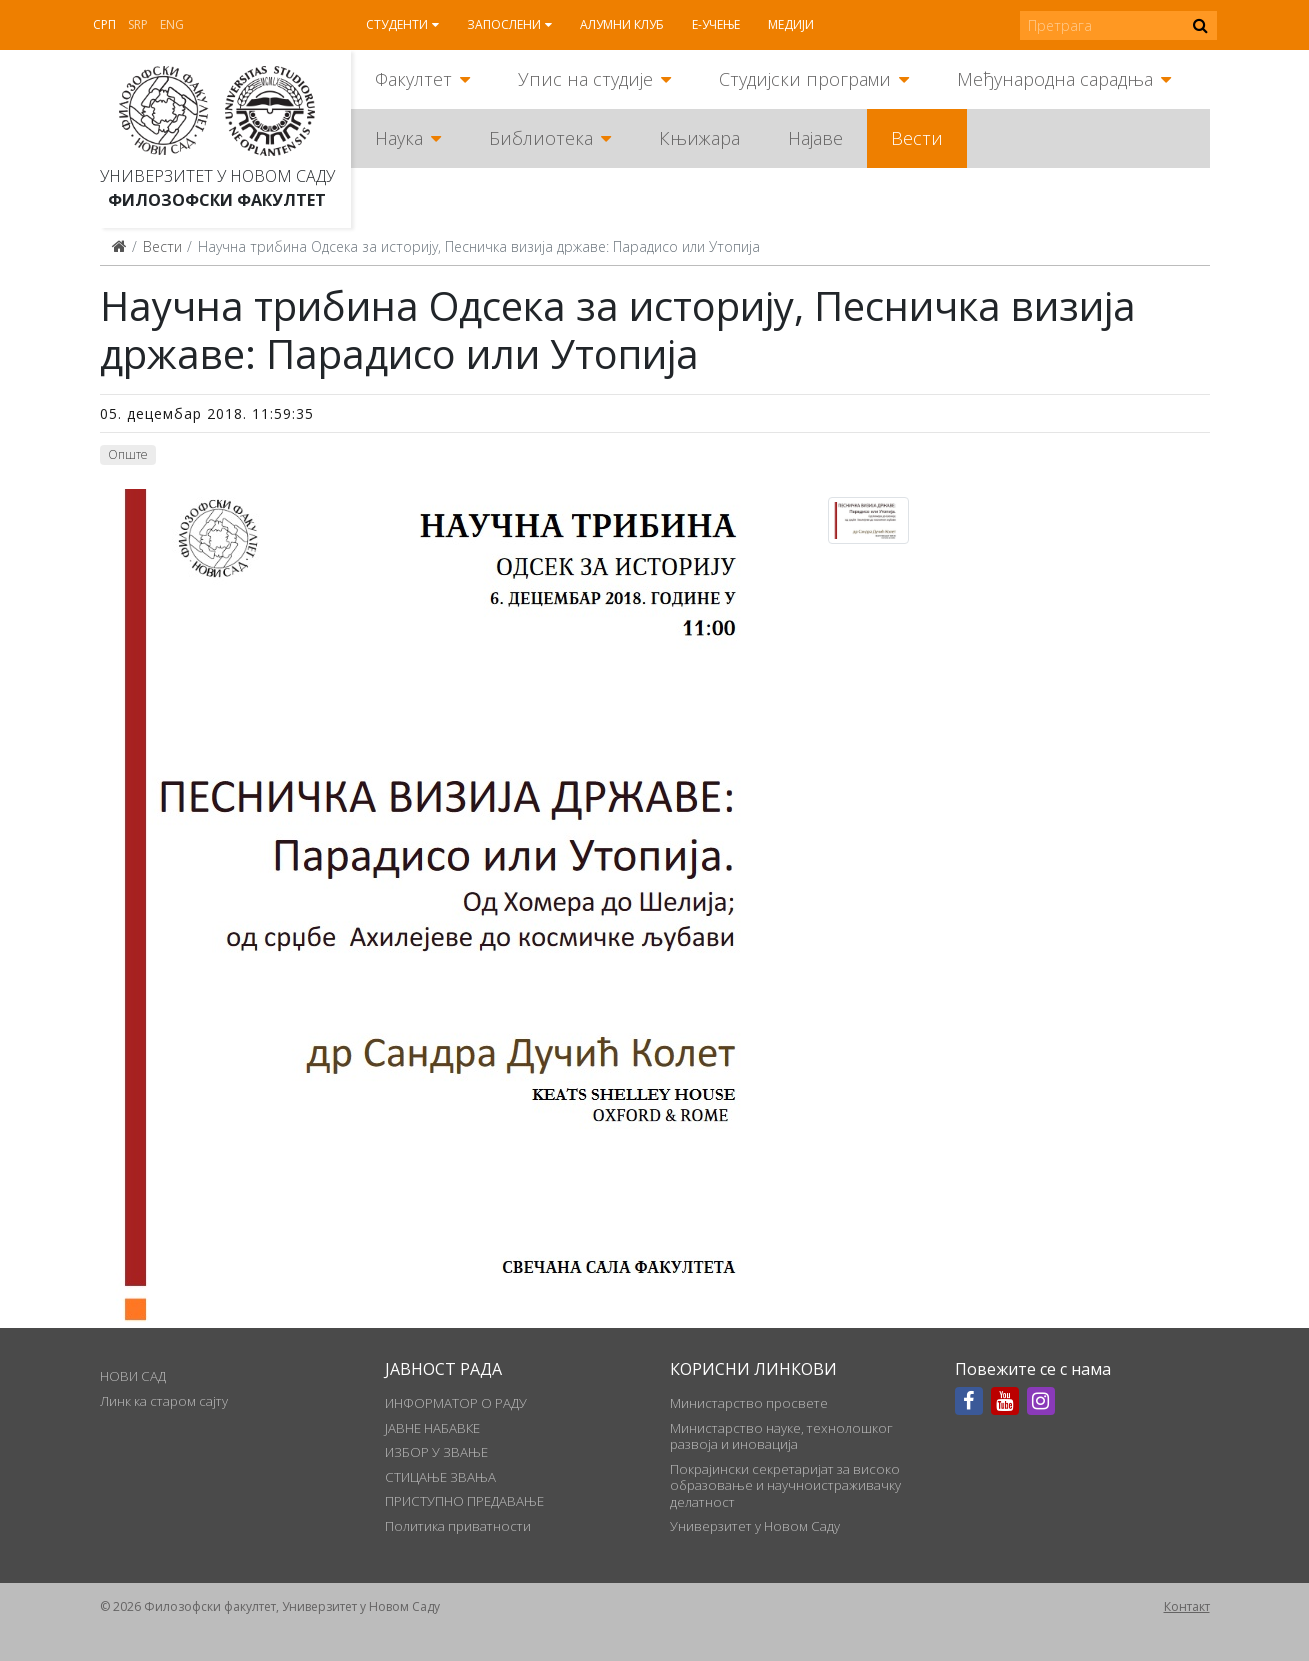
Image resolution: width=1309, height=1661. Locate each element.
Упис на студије (585, 79)
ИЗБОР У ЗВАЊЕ (436, 1452)
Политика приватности (458, 1526)
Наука (399, 138)
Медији (791, 24)
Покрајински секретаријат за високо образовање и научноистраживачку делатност (785, 1485)
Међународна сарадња (1055, 79)
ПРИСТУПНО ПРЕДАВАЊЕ (464, 1501)
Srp (138, 24)
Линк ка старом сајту (164, 1401)
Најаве (815, 138)
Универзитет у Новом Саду (217, 176)
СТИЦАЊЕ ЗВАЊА (440, 1477)
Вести (917, 138)
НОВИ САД (133, 1376)
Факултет (413, 79)
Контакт (1187, 1606)
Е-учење (716, 24)
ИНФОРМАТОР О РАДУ (456, 1403)
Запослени (504, 24)
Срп (104, 24)
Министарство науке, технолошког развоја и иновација (781, 1436)
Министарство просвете (749, 1403)
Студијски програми (805, 79)
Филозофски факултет (217, 200)
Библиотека (541, 138)
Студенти (397, 24)
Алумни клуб (622, 24)
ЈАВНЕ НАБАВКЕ (432, 1428)
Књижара (699, 138)
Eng (172, 24)
